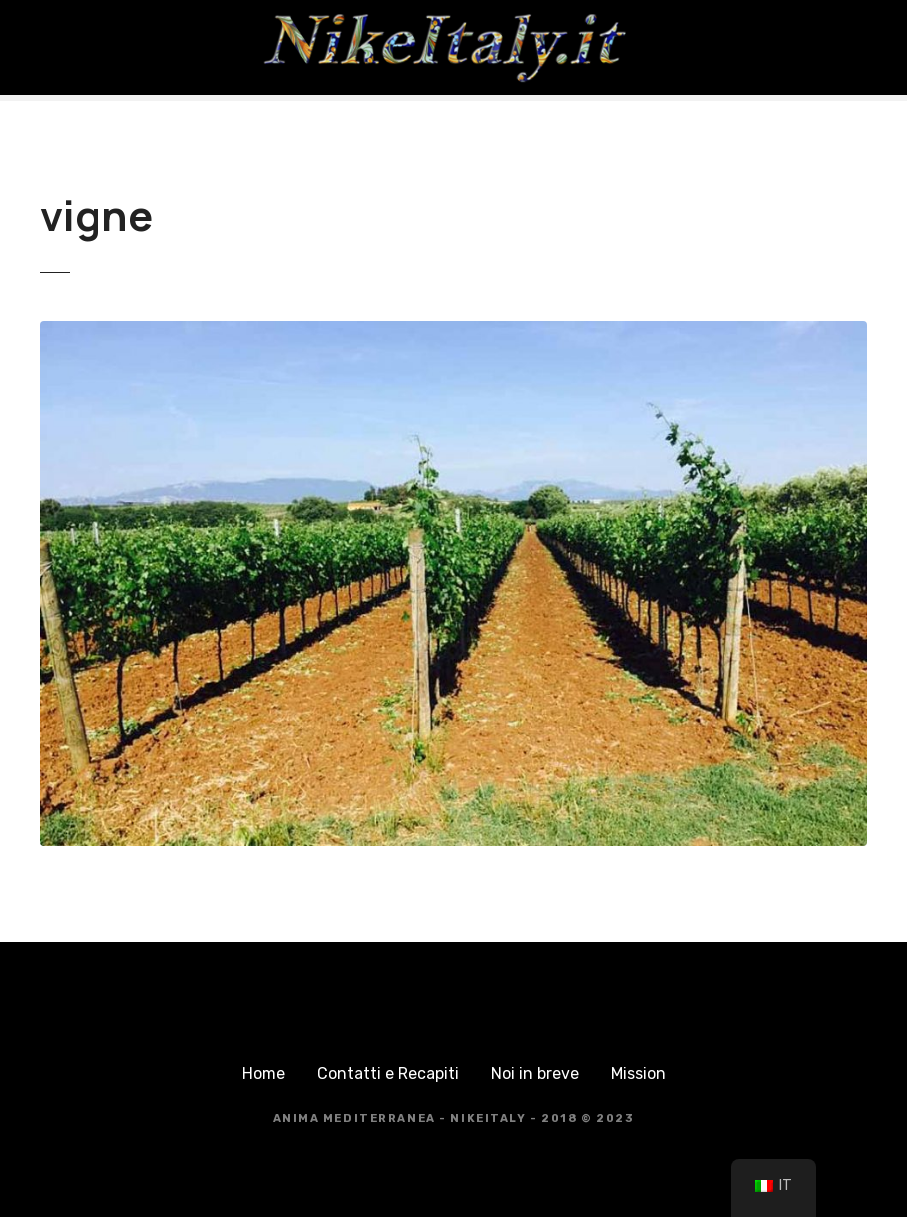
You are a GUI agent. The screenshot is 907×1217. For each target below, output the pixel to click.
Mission (638, 1073)
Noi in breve (535, 1073)
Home (263, 1073)
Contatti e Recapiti (388, 1073)
